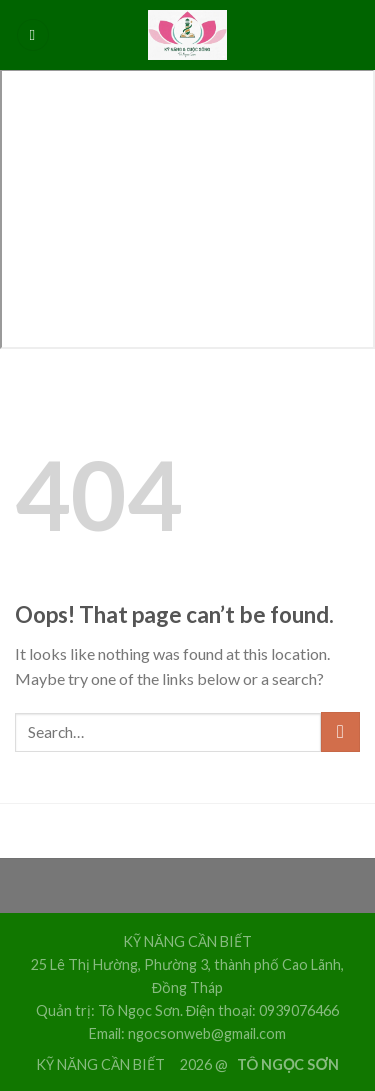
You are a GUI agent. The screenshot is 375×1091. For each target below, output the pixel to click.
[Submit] (340, 731)
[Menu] (33, 35)
